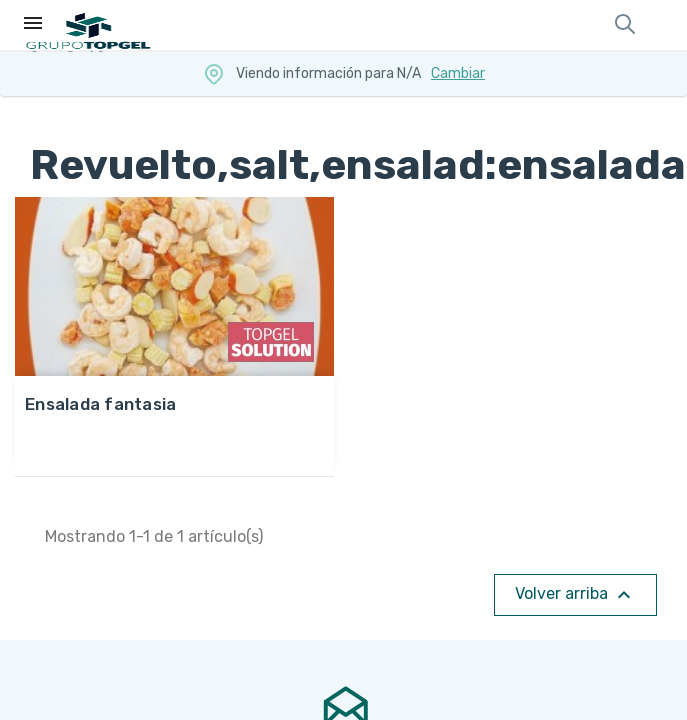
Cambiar (458, 73)
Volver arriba (575, 595)
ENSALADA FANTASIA (100, 404)
